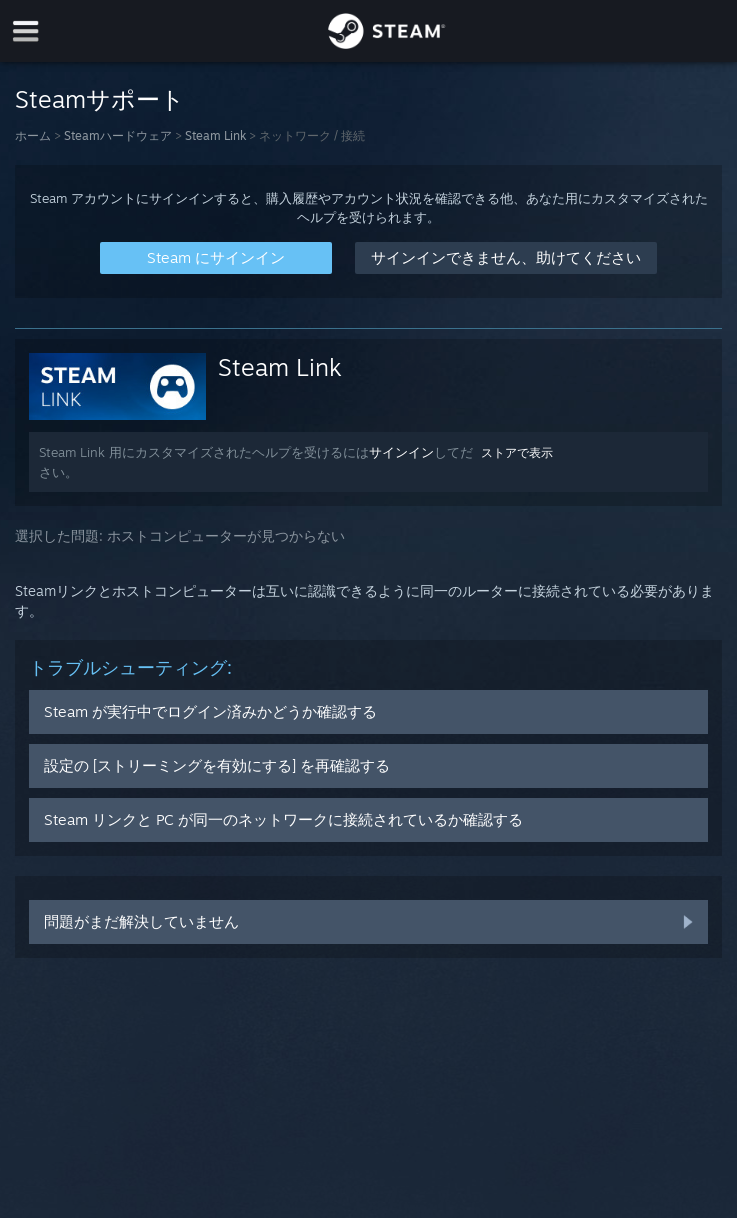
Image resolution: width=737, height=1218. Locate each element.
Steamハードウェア (118, 135)
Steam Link (215, 135)
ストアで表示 (517, 452)
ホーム (33, 135)
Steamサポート (100, 99)
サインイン (401, 452)
